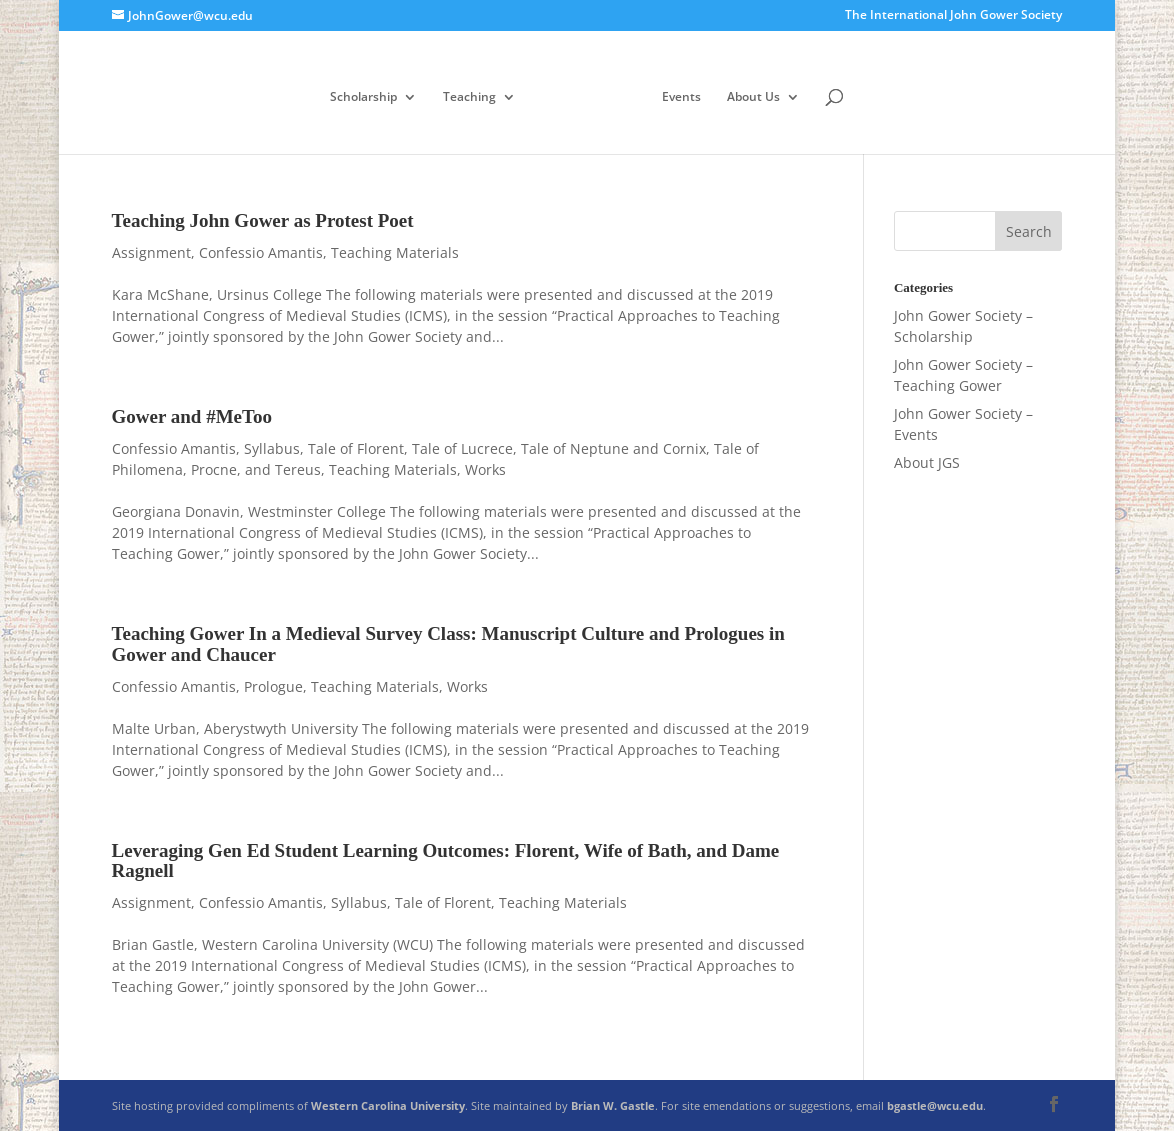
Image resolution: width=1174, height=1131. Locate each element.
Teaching (469, 97)
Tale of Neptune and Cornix (613, 448)
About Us (753, 97)
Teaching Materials (395, 252)
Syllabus (272, 448)
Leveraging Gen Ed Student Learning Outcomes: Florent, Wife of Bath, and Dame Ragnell (446, 861)
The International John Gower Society (953, 16)
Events (681, 97)
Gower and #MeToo (192, 416)
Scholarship (363, 97)
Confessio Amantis (261, 252)
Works (485, 469)
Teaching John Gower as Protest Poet (263, 220)
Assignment (151, 252)
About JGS (927, 462)
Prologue (273, 686)
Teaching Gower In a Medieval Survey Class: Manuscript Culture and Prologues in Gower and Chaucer (448, 644)
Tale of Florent (356, 448)
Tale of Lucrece (462, 448)
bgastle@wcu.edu (935, 1105)
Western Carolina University (388, 1105)
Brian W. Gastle (613, 1105)
